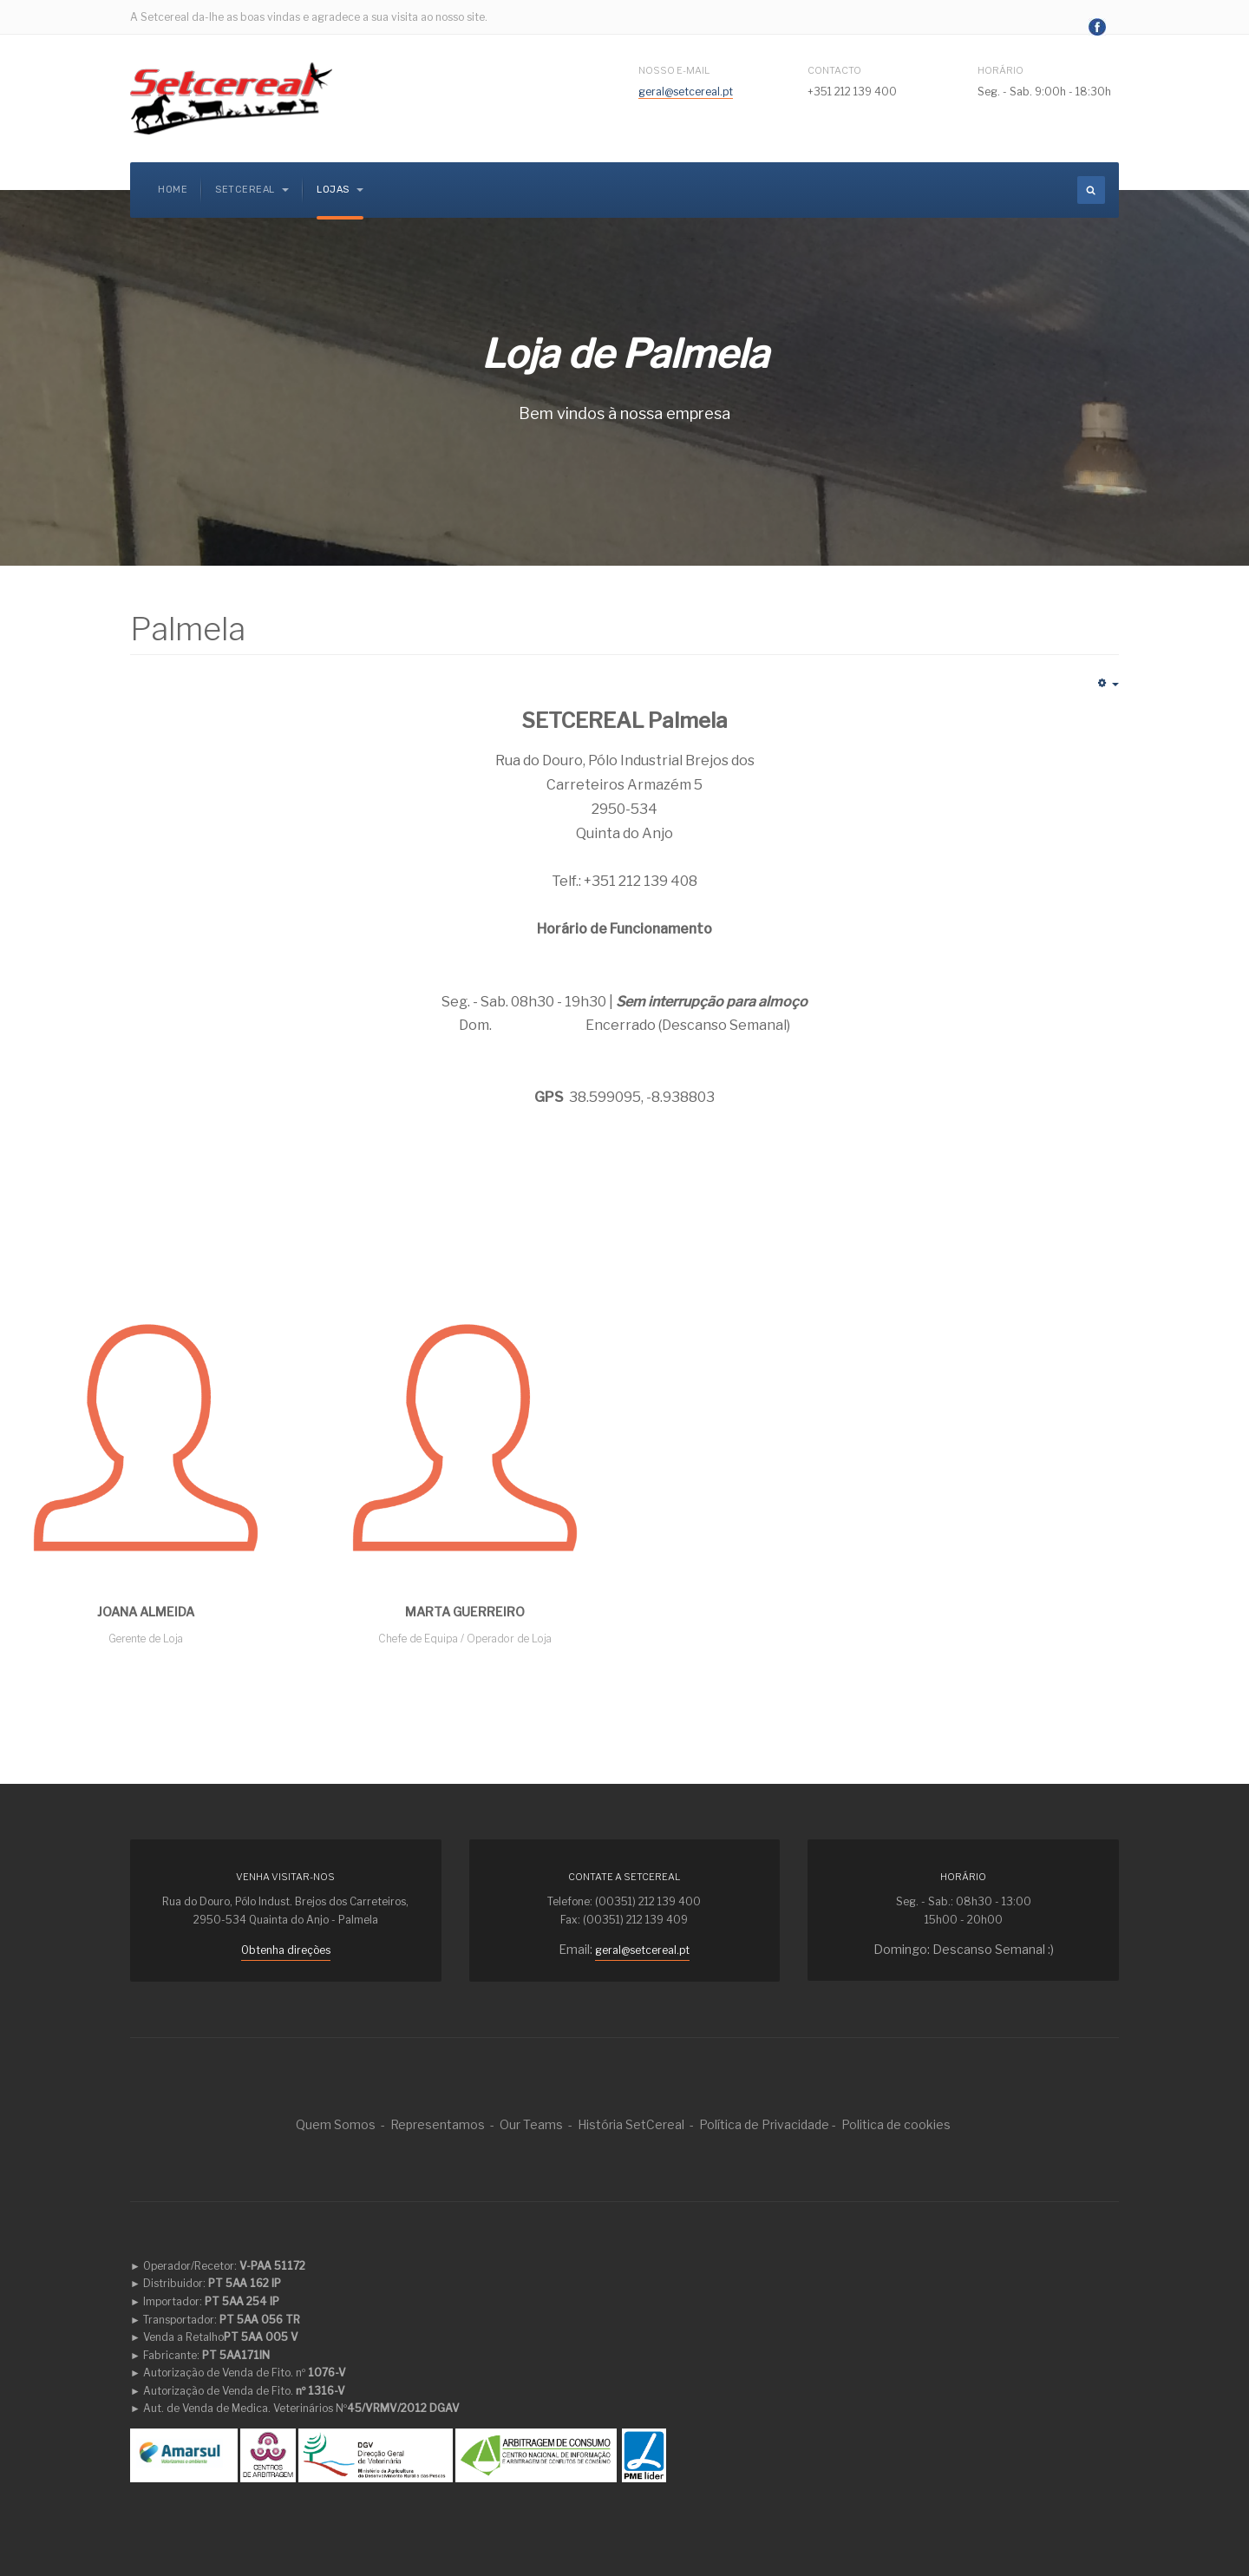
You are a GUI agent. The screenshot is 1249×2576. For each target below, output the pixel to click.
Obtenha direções (285, 1950)
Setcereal (252, 189)
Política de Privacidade (764, 2124)
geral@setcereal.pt (685, 91)
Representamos (437, 2124)
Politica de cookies (896, 2124)
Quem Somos (336, 2124)
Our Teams (531, 2124)
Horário (1001, 70)
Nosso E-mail (674, 70)
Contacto (834, 70)
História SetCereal (631, 2124)
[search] (1091, 190)
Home (172, 189)
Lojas (340, 189)
